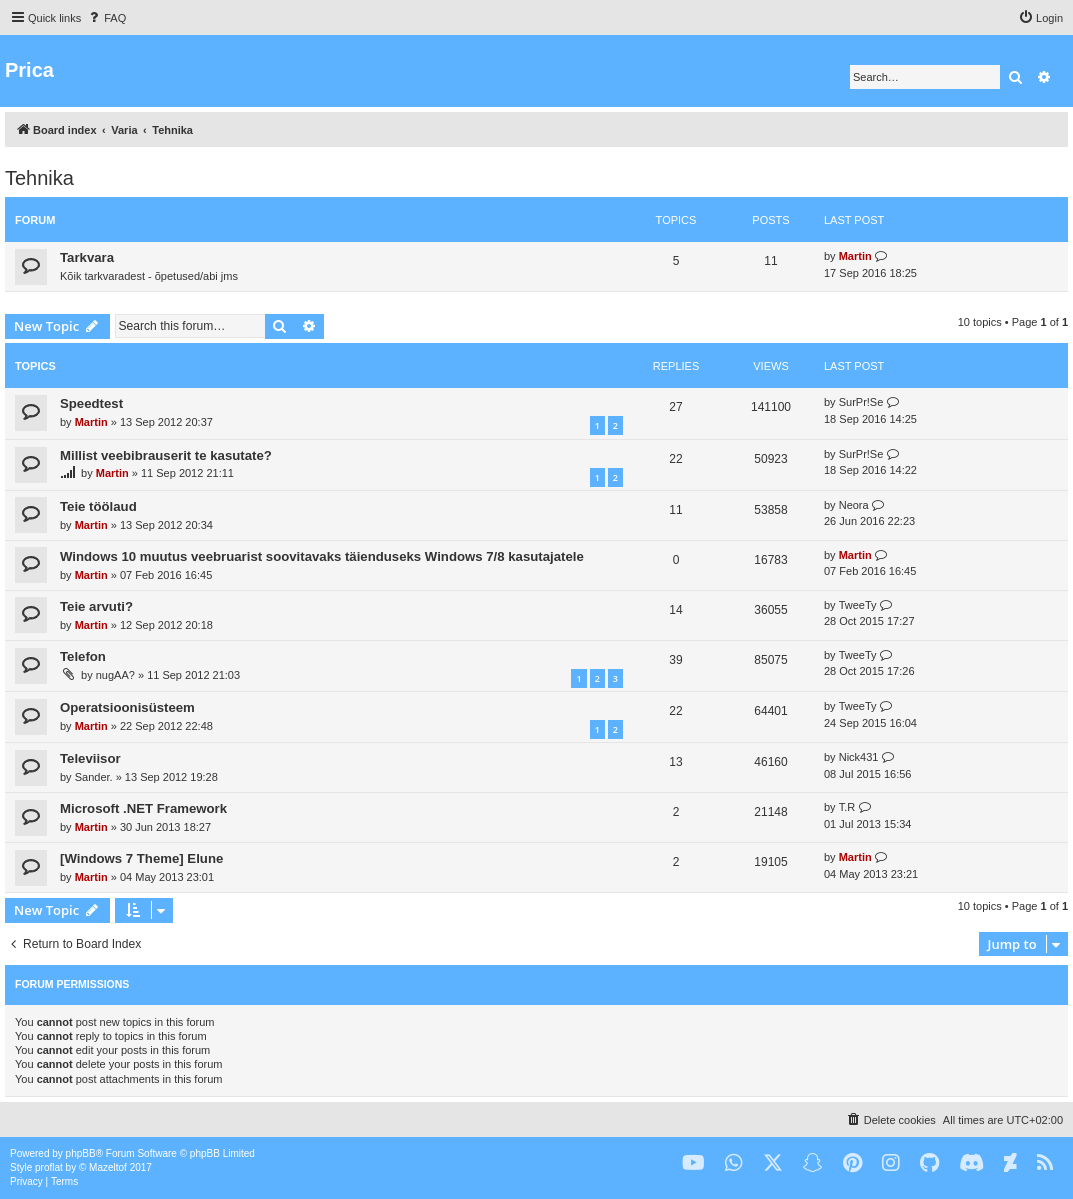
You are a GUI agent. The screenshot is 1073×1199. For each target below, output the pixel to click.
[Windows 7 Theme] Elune (141, 858)
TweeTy (858, 605)
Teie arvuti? (96, 606)
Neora (854, 505)
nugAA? (115, 675)
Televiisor (90, 758)
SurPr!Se (861, 402)
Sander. (94, 777)
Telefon (83, 656)
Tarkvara (87, 257)
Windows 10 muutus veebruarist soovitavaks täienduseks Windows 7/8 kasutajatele (322, 556)
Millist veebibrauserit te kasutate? (166, 455)
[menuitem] (106, 18)
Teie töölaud (98, 506)
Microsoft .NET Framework (143, 808)
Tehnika (39, 178)
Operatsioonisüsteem (127, 707)
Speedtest (91, 403)
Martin (855, 256)
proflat (49, 1167)
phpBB (81, 1153)
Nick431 (859, 757)
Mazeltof (108, 1167)
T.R (847, 807)
